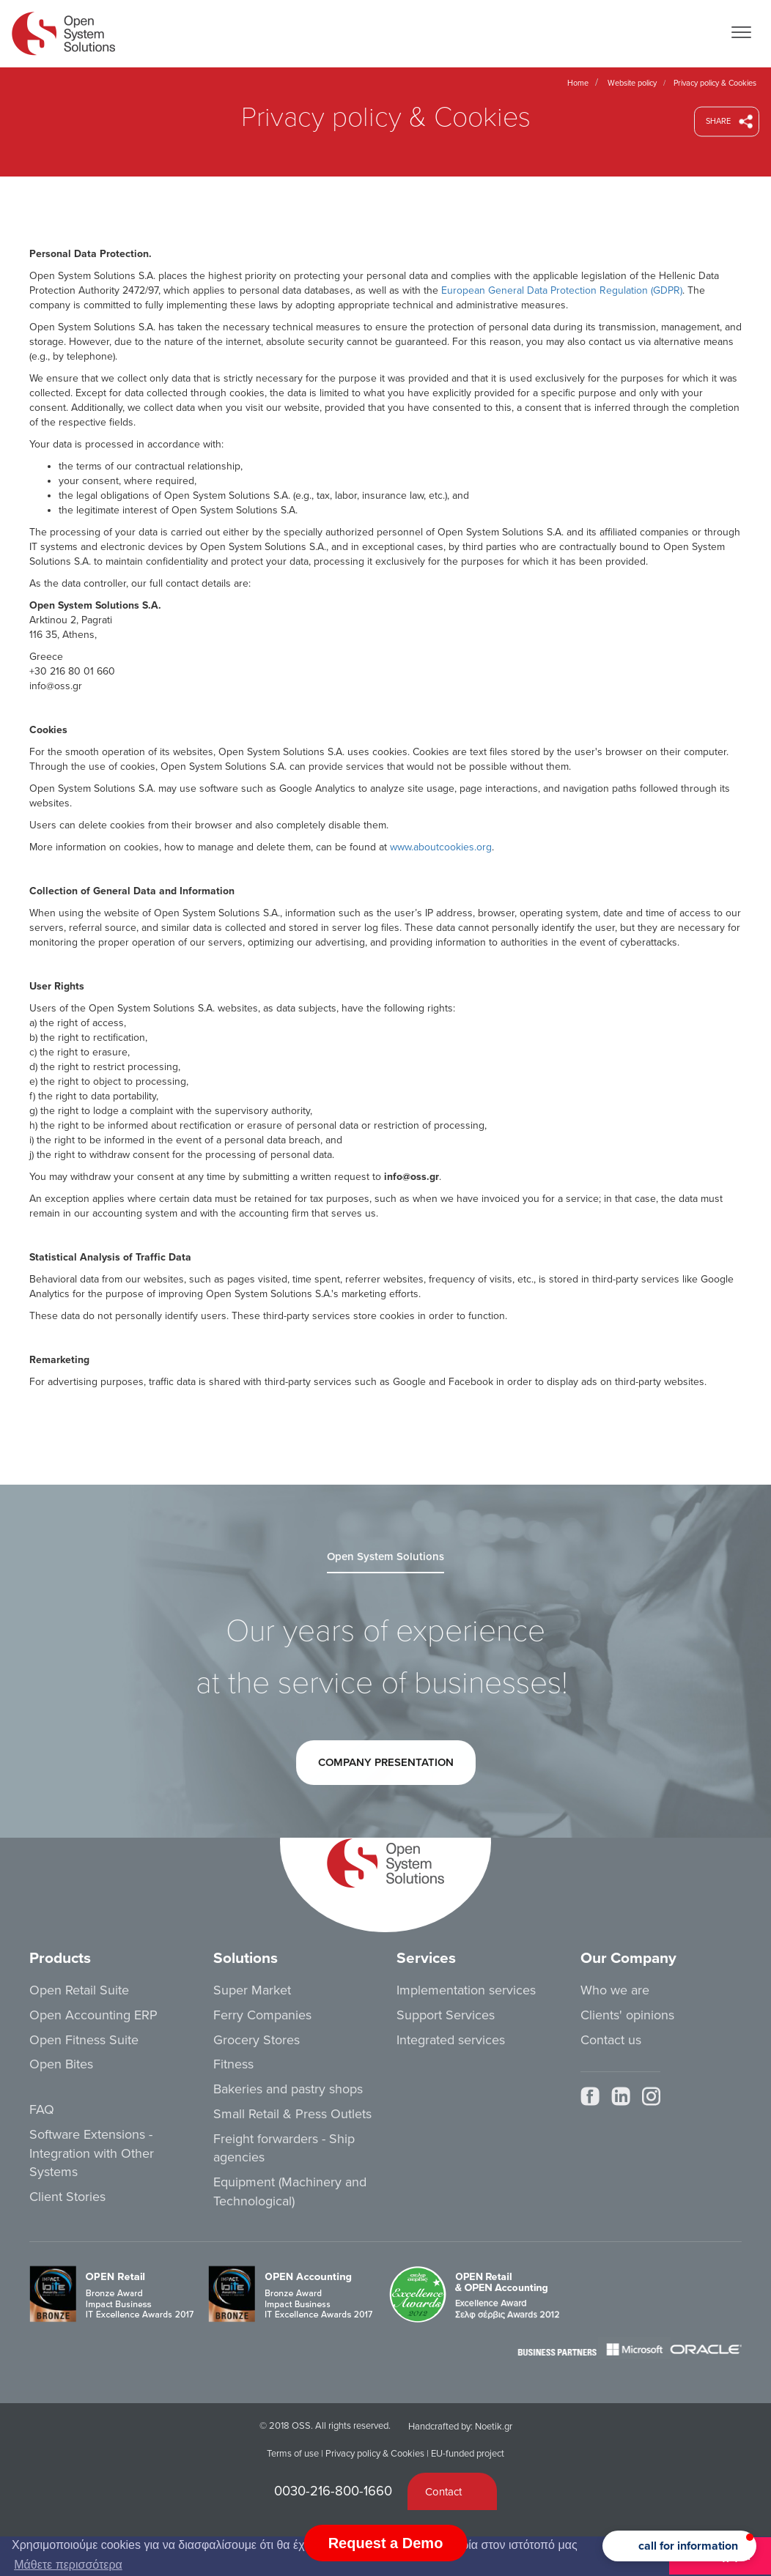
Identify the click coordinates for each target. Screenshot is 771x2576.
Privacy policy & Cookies (374, 2454)
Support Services (445, 2015)
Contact (443, 2491)
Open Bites (61, 2064)
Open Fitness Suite (84, 2040)
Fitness (233, 2064)
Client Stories (67, 2197)
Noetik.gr (493, 2426)
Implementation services (466, 1990)
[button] (679, 2546)
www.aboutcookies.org (441, 847)
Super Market (252, 1990)
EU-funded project (467, 2454)
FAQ (41, 2109)
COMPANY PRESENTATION (385, 1768)
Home (578, 83)
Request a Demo (385, 2543)
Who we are (614, 1990)
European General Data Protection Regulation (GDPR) (561, 290)
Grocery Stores (256, 2040)
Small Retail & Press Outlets (292, 2114)
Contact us (610, 2040)
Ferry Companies (262, 2015)
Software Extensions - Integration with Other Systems (91, 2153)
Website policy (632, 83)
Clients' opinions (627, 2015)
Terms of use (293, 2454)
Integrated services (450, 2040)
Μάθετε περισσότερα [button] (68, 2564)
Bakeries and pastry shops (288, 2089)
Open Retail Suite (79, 1990)
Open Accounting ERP (93, 2015)
